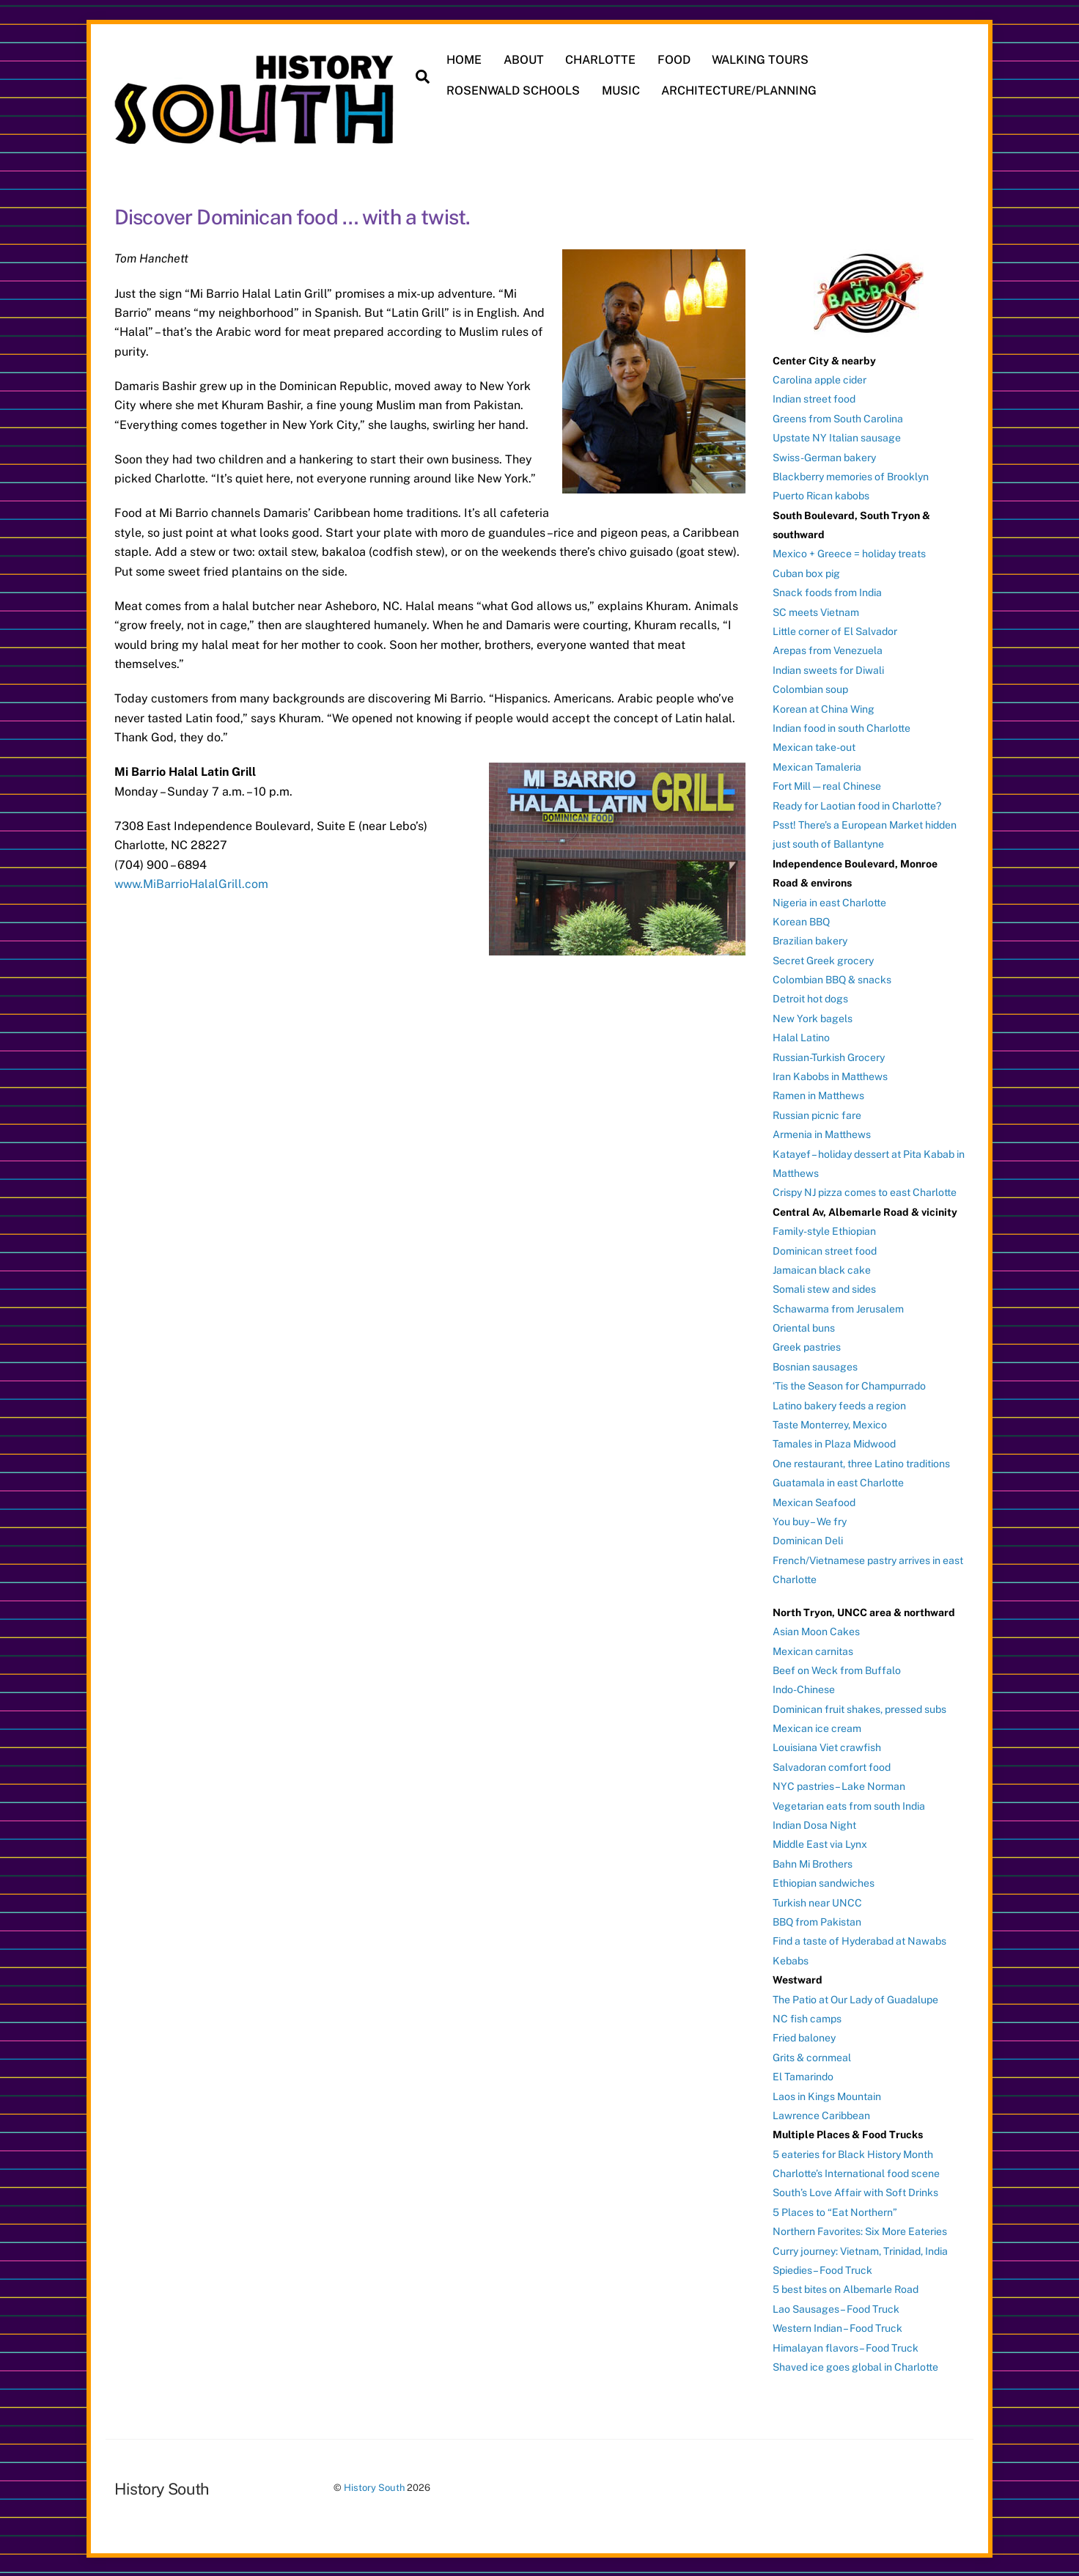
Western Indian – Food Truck (837, 2327)
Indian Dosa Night (814, 1824)
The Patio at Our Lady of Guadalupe (855, 1997)
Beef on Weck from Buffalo (837, 1668)
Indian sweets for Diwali (828, 668)
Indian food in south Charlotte (841, 727)
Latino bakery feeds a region (839, 1403)
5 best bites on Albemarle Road (845, 2288)
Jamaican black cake (822, 1268)
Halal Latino (801, 1036)
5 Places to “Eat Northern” (835, 2210)
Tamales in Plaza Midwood (834, 1442)
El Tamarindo (803, 2075)
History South (374, 2486)
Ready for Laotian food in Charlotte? (857, 804)
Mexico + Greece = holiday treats (849, 552)
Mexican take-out (814, 746)
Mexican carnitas (813, 1649)
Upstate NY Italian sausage (837, 436)
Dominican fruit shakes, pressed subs (859, 1707)
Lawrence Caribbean (821, 2113)
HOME (465, 60)
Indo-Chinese (804, 1688)
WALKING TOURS (761, 60)
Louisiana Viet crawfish (827, 1746)
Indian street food (814, 397)
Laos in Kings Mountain (827, 2094)
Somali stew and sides (824, 1287)
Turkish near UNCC (817, 1901)
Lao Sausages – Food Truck (836, 2307)
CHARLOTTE (602, 60)
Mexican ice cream (817, 1727)
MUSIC (622, 91)
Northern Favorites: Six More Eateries (860, 2230)
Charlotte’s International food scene (856, 2172)
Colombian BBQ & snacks (832, 978)
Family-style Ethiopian (824, 1230)
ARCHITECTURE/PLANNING (740, 91)
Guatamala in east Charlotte (838, 1481)
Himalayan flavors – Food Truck (845, 2346)
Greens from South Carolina (838, 416)
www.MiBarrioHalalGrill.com (191, 882)
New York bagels (812, 1016)
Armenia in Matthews (822, 1133)
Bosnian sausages (815, 1364)
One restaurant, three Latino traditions (861, 1461)
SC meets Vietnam (816, 610)
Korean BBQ (801, 919)
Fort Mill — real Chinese (827, 784)
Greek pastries (807, 1345)
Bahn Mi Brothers (812, 1862)
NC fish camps (807, 2016)
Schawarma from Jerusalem (838, 1307)
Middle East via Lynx (820, 1843)
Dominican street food (825, 1249)
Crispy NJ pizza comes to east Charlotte (865, 1191)
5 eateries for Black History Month (853, 2152)
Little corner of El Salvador (835, 630)
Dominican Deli (808, 1539)
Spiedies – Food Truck (822, 2269)
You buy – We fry (810, 1520)
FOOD (675, 60)
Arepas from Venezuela (828, 649)
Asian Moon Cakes (816, 1630)
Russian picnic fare (817, 1113)
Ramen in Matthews (818, 1094)
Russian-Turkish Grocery (829, 1055)
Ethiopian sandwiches (823, 1881)
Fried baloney (804, 2036)
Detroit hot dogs (810, 997)
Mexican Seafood (814, 1500)
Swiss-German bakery (824, 455)
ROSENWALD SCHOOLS (514, 91)
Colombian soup (810, 688)
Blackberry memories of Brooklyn (851, 474)
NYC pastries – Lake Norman (839, 1785)
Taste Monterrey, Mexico (830, 1423)
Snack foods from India (827, 591)
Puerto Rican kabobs (821, 494)
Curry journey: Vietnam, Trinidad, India (860, 2249)
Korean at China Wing (823, 707)
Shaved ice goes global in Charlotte (855, 2365)
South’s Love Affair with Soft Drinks (855, 2191)
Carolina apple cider (819, 378)
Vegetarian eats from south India (849, 1804)
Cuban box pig (806, 571)
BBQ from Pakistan (817, 1920)
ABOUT (524, 60)
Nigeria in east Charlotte (829, 900)
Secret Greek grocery (823, 958)
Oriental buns (804, 1326)
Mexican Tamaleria (817, 765)
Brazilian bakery (810, 939)
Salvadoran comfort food (832, 1765)
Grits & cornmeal (812, 2055)
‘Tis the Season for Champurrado (849, 1384)
